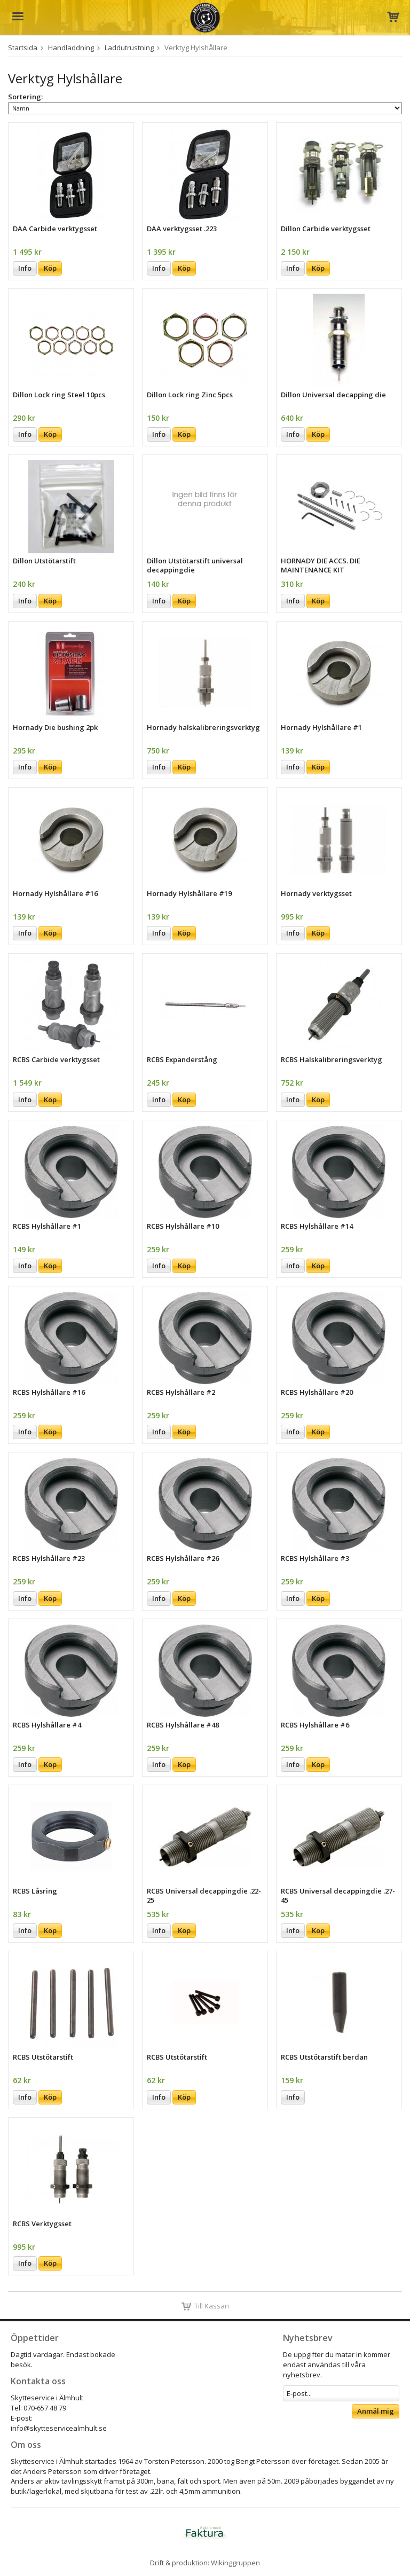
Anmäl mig (375, 2411)
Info (24, 268)
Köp (50, 268)
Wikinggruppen (235, 2562)
